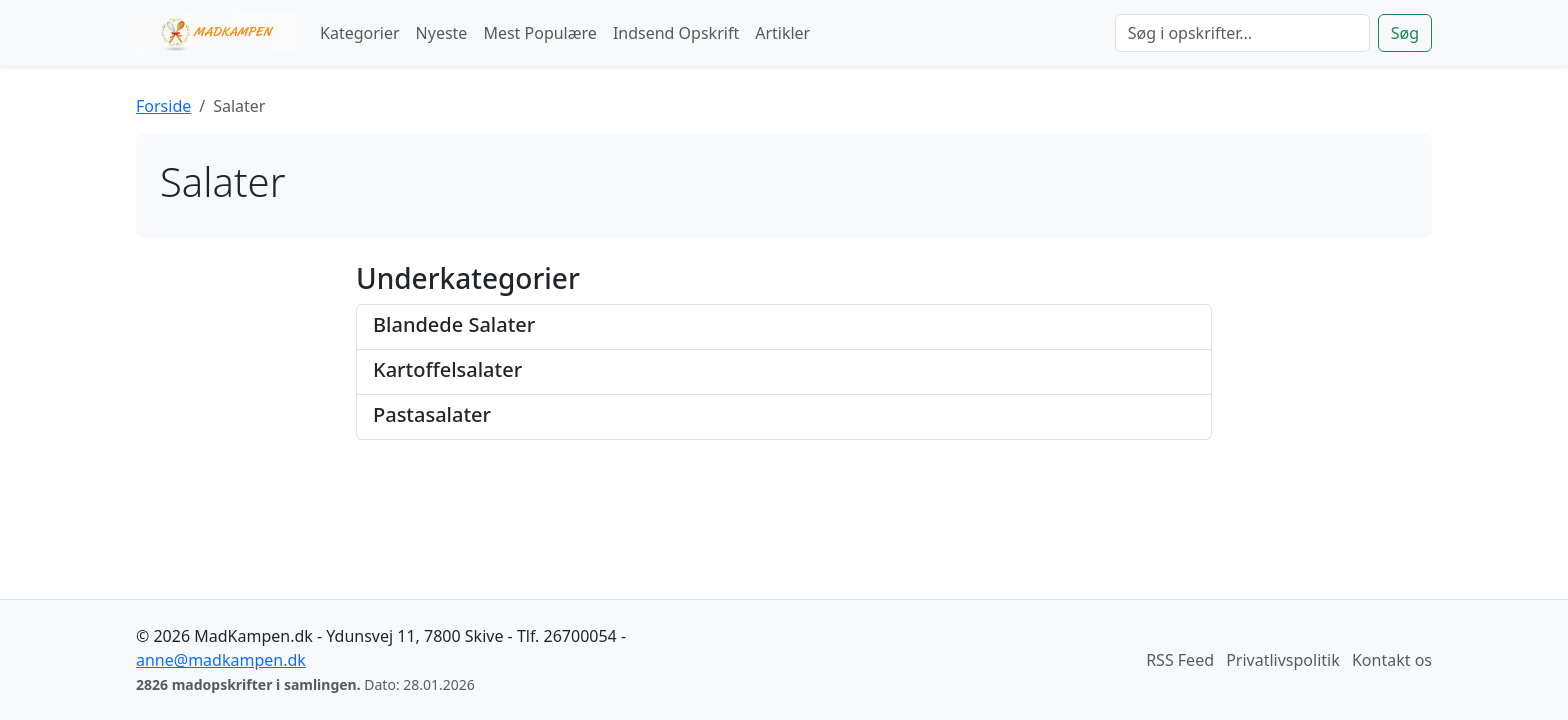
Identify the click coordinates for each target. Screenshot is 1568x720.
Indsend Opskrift (676, 33)
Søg (1405, 33)
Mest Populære (540, 33)
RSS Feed (1180, 660)
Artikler (782, 33)
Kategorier (360, 33)
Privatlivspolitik (1283, 660)
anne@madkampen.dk (221, 660)
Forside (163, 106)
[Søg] (1242, 33)
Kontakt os (1392, 660)
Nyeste (442, 33)
